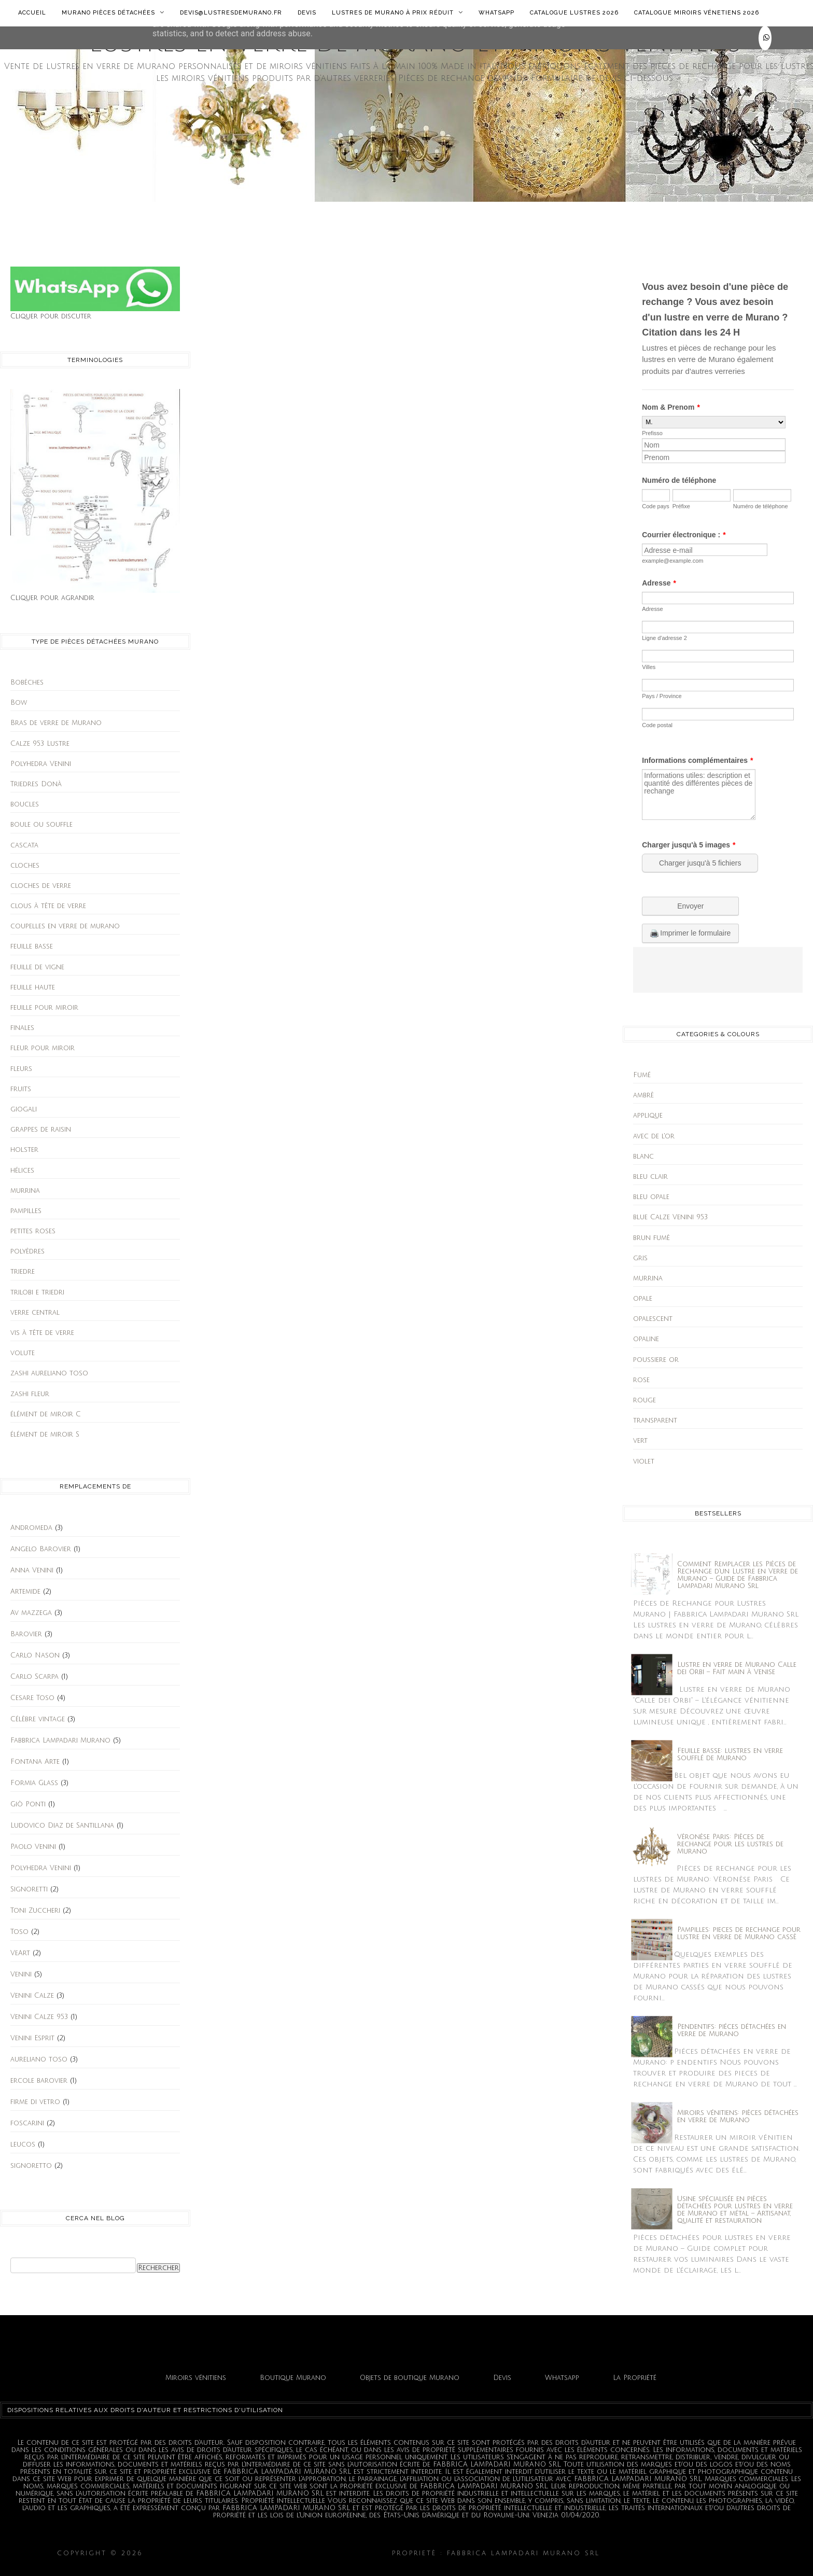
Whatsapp (496, 12)
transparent (655, 1420)
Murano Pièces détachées (113, 12)
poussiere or (656, 1359)
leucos (22, 2144)
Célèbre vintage (37, 1719)
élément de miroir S (44, 1434)
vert (640, 1440)
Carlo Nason (35, 1655)
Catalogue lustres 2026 (574, 12)
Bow (18, 702)
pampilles (25, 1211)
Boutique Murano (293, 2378)
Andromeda (31, 1527)
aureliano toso (38, 2059)
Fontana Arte (35, 1761)
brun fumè (651, 1238)
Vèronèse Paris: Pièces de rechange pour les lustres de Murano (730, 1844)
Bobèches (27, 682)
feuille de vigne (37, 967)
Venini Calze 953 (39, 2017)
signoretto (31, 2165)
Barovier (26, 1634)
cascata (24, 845)
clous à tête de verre (48, 906)
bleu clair (650, 1176)
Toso (19, 1932)
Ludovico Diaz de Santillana (62, 1825)
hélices (22, 1170)
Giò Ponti (28, 1804)
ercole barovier (38, 2080)
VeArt (20, 1953)
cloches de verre (40, 885)
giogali (23, 1109)
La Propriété (634, 2378)
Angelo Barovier (40, 1549)
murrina (25, 1190)
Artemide (25, 1591)
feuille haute (32, 987)
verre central (35, 1312)
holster (24, 1149)
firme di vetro (35, 2102)
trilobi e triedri (37, 1292)
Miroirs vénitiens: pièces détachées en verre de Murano (737, 2116)
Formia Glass (34, 1783)
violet (643, 1461)
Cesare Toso (32, 1698)
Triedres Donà (36, 784)
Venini (21, 1974)
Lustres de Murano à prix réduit (397, 12)
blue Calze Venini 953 (670, 1217)
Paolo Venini (33, 1846)
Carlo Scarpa (34, 1676)
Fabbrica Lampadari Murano (60, 1740)
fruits (20, 1089)
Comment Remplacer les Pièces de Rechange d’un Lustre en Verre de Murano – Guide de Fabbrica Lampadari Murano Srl (737, 1575)
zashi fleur (29, 1394)
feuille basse (31, 946)
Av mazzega (31, 1613)
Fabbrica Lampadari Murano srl (680, 2553)
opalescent (652, 1318)
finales (22, 1028)
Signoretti (29, 1889)
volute (22, 1353)
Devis (307, 12)
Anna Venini (31, 1570)
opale (642, 1298)
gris (640, 1258)
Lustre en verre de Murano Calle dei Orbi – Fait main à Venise (736, 1668)
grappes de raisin (40, 1129)
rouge (644, 1400)
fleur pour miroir (42, 1048)
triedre (22, 1271)
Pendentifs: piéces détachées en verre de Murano (731, 2030)
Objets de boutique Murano (409, 2378)
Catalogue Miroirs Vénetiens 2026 (696, 12)
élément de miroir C (45, 1414)
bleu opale (651, 1197)
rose (641, 1380)
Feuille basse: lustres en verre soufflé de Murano (730, 1754)
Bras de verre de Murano (56, 723)
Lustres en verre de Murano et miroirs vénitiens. (267, 2553)
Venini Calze (32, 1995)
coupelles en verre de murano (65, 926)
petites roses (32, 1231)
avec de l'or (654, 1136)
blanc (643, 1156)
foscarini (27, 2123)
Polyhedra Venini (40, 764)
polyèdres (27, 1251)
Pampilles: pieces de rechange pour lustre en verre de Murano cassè (739, 1933)
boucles (24, 804)
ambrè (643, 1095)
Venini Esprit (32, 2038)
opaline (646, 1339)
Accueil (32, 12)
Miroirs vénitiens (195, 2378)
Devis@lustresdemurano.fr (231, 12)
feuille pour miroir (44, 1007)
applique (648, 1115)
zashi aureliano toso (49, 1373)
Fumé (642, 1075)
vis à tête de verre (42, 1332)
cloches (24, 865)
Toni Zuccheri (35, 1910)
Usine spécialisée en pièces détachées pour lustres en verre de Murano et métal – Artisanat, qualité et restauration (735, 2209)
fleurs (21, 1069)
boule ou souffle (41, 824)
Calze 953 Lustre (39, 743)
